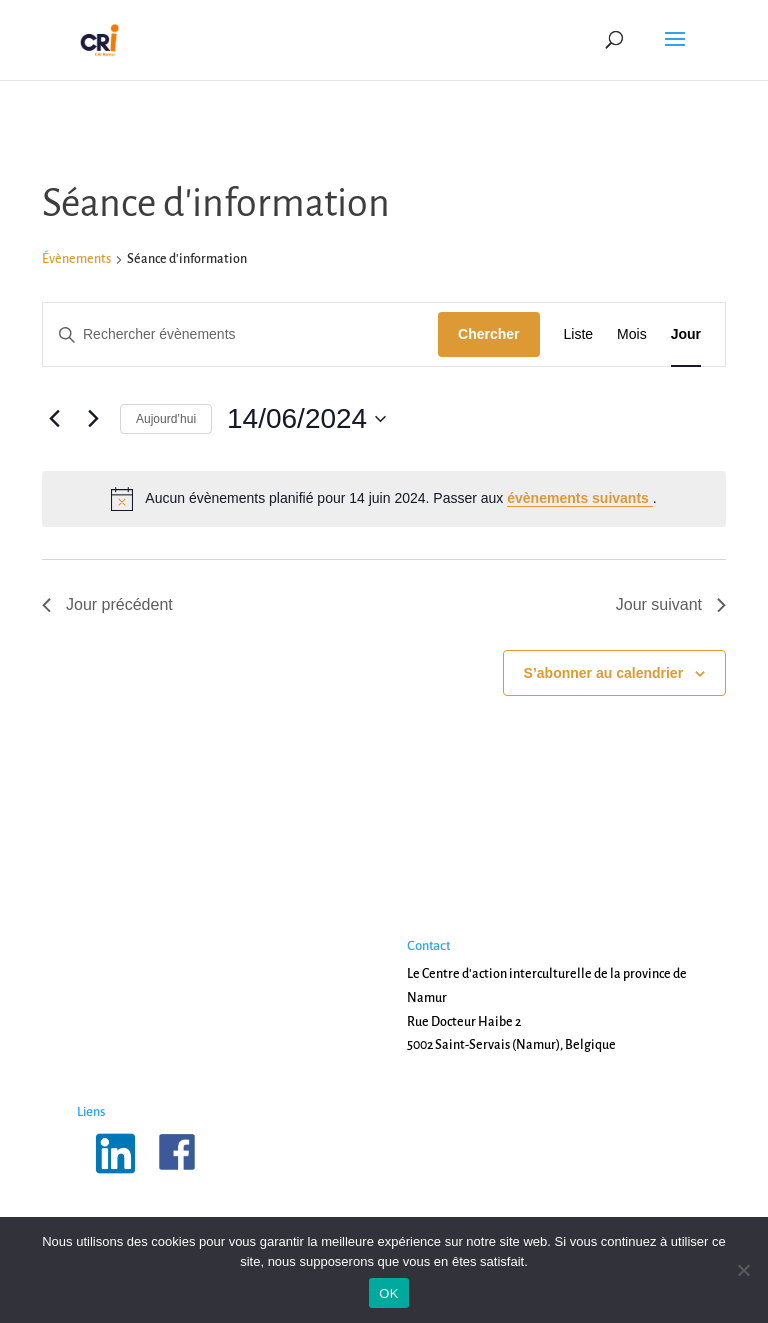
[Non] (743, 1270)
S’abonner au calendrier (604, 673)
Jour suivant (671, 604)
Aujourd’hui (166, 419)
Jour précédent (107, 604)
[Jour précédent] (54, 419)
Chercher (488, 334)
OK (388, 1293)
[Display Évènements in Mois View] (632, 334)
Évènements (76, 259)
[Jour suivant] (93, 419)
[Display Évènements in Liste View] (579, 334)
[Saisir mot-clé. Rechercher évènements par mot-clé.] (240, 334)
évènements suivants (580, 498)
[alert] (384, 499)
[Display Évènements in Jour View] (686, 334)
